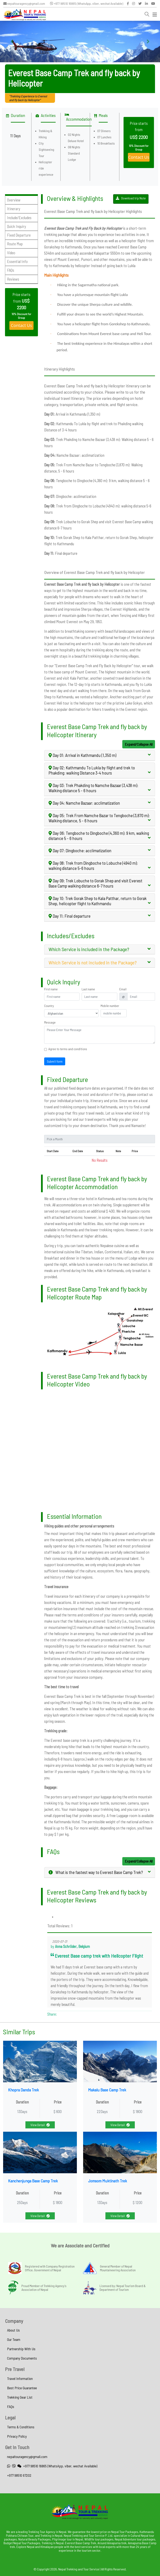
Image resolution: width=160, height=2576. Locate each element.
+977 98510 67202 (19, 2475)
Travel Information (20, 2378)
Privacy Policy (17, 2436)
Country (49, 1006)
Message (50, 1022)
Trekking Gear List (19, 2397)
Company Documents (22, 2358)
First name (51, 989)
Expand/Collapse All (138, 744)
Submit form (54, 1061)
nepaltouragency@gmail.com (24, 3)
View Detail (40, 2125)
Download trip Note (131, 198)
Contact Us (138, 157)
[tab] (99, 755)
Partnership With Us (21, 2348)
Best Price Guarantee (22, 2388)
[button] (12, 41)
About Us (13, 2330)
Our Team (13, 2339)
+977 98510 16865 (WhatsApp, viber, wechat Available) (86, 3)
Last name (88, 989)
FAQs (10, 2406)
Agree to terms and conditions (67, 1049)
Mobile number (110, 1006)
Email (122, 989)
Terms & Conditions (20, 2427)
